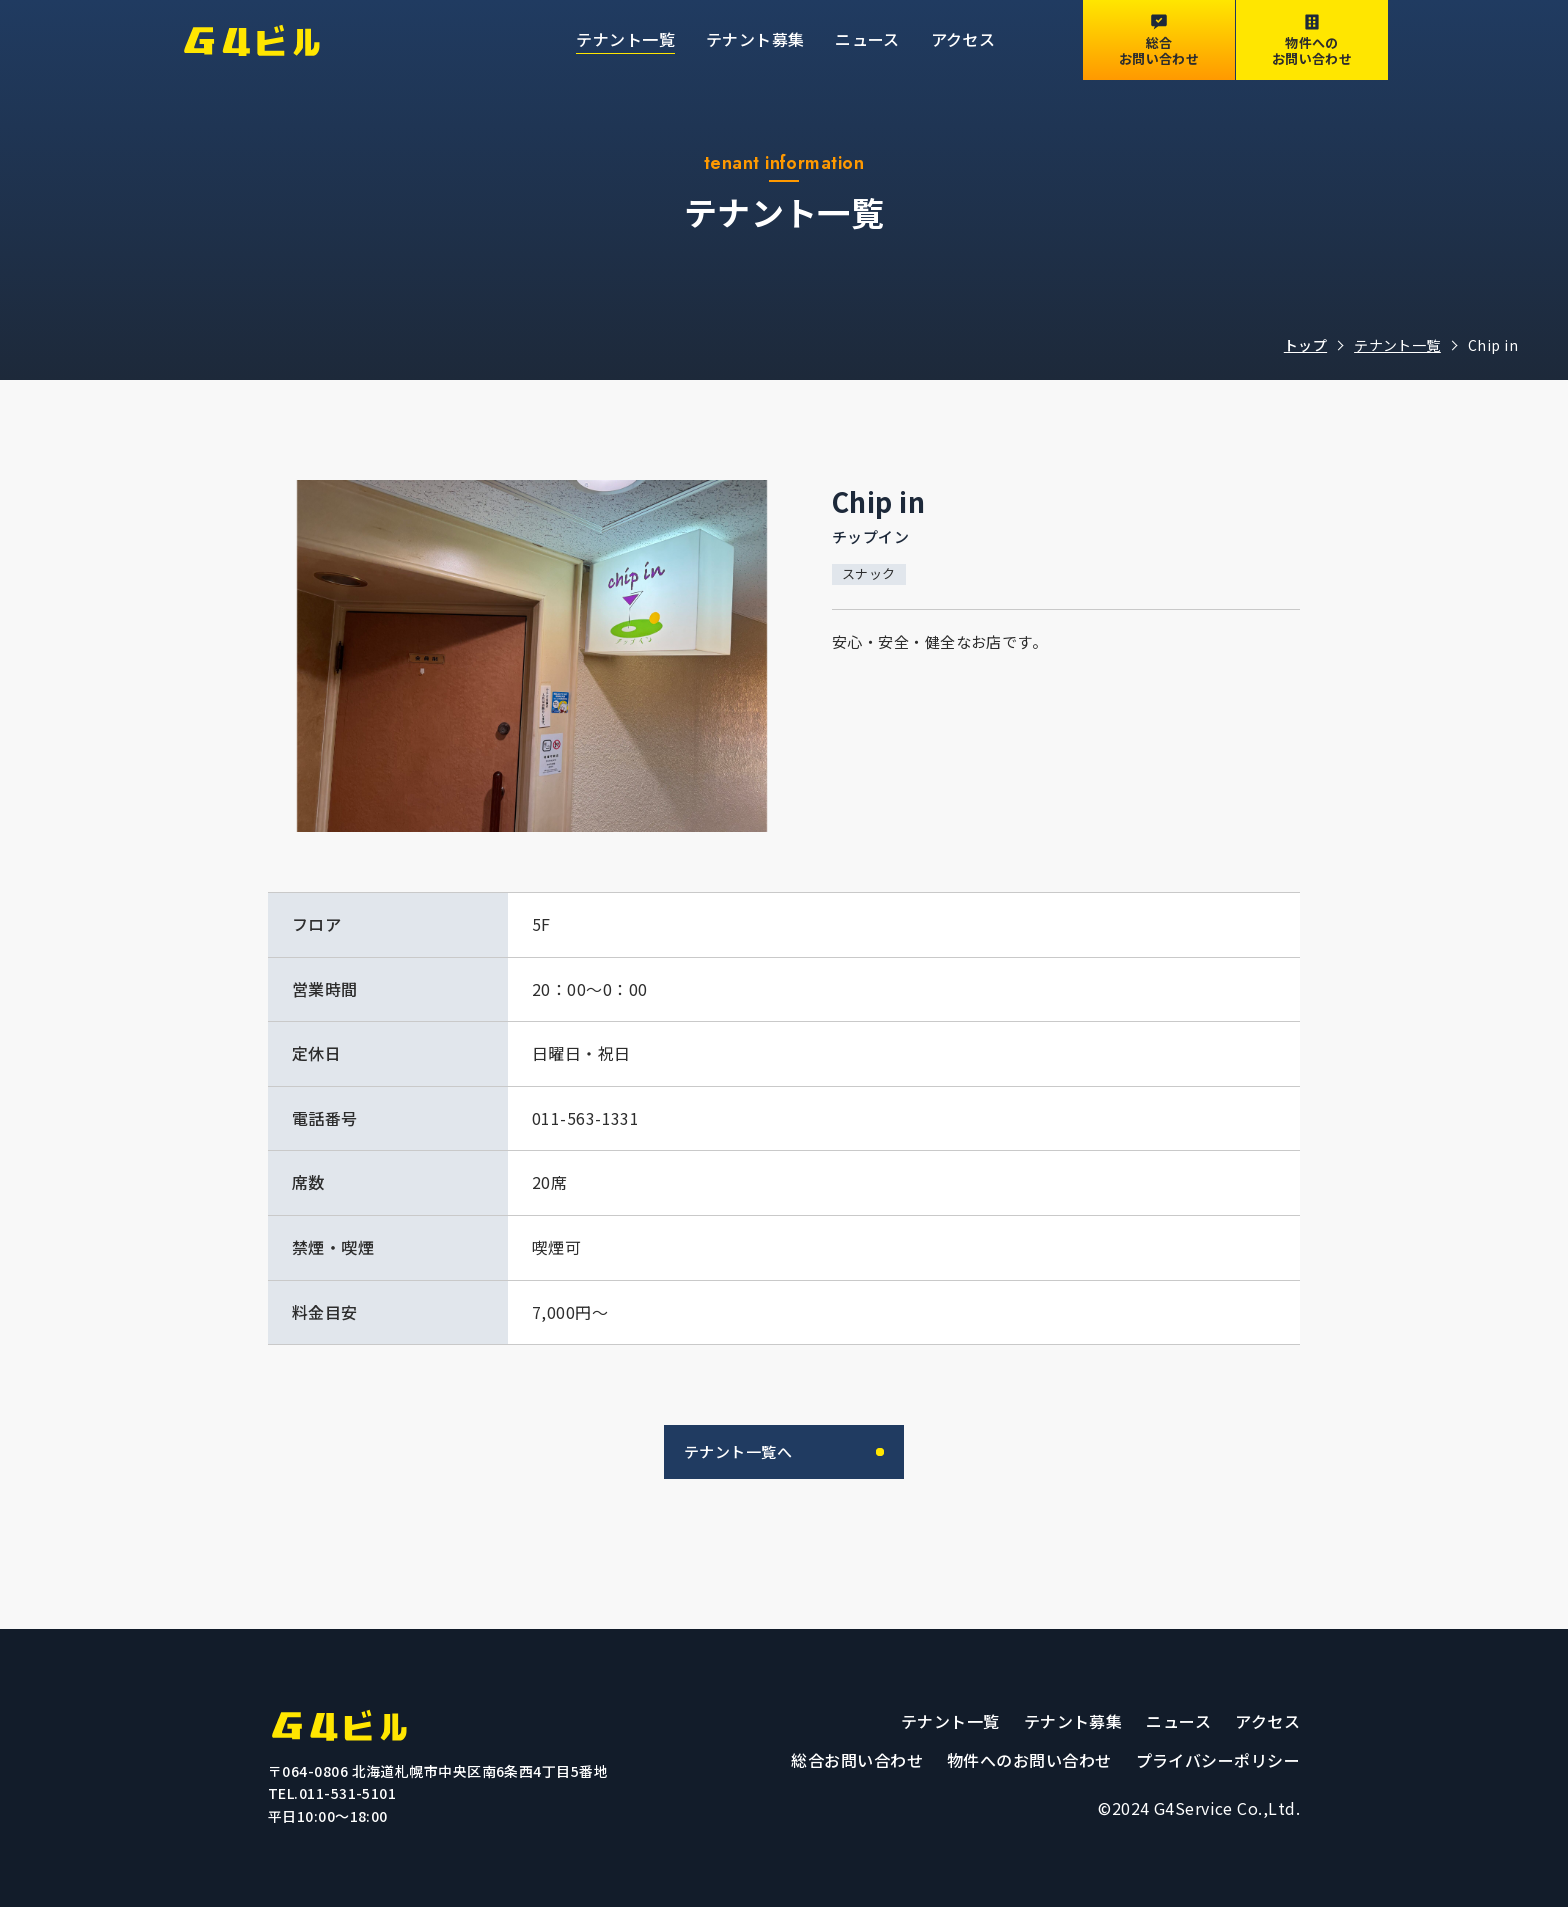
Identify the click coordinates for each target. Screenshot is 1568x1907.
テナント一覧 (625, 39)
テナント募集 (755, 39)
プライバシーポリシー (1218, 1760)
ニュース (867, 39)
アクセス (963, 39)
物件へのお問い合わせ (1029, 1760)
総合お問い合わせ (857, 1760)
